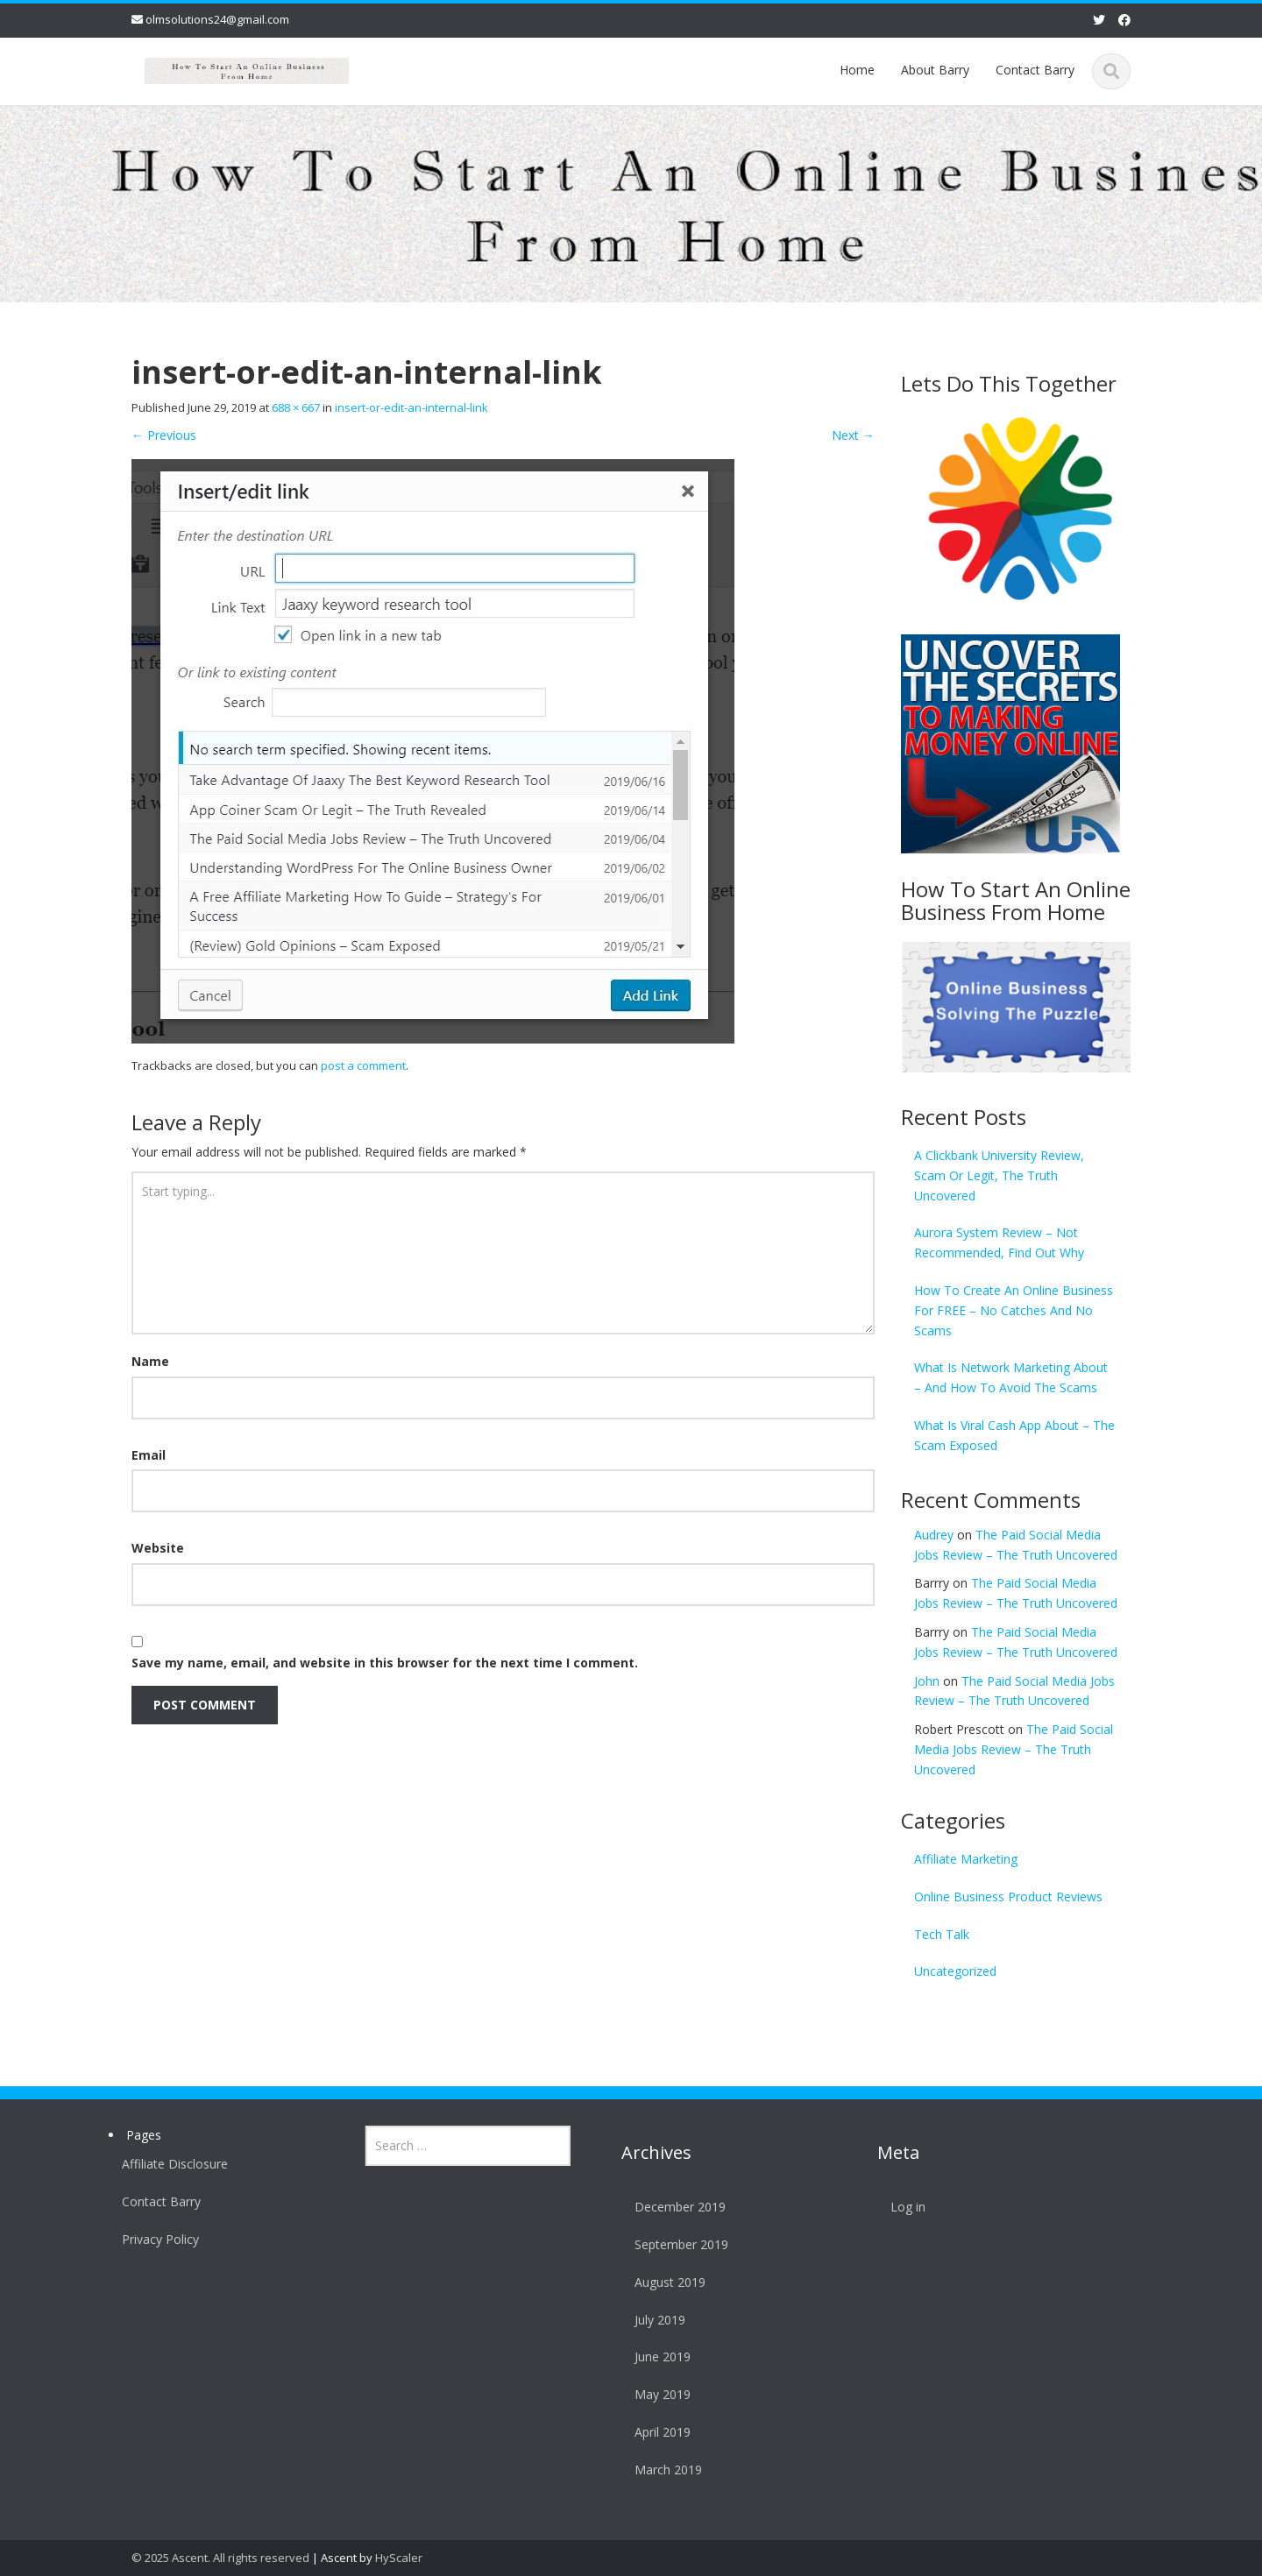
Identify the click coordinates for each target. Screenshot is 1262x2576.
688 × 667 (296, 407)
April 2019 (655, 2432)
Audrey (934, 1534)
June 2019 (655, 2356)
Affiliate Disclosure (168, 2163)
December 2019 (673, 2206)
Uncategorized (955, 1971)
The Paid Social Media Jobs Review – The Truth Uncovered (1013, 1749)
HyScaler (398, 2557)
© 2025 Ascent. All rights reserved (220, 2557)
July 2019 (652, 2319)
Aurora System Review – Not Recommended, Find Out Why (999, 1242)
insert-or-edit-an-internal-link (411, 407)
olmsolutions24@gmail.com (217, 19)
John (926, 1681)
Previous (163, 435)
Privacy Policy (153, 2239)
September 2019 (674, 2244)
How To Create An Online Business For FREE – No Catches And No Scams (1013, 1310)
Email (148, 1455)
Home (857, 69)
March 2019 (661, 2469)
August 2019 (662, 2282)
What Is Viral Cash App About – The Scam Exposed (1014, 1435)
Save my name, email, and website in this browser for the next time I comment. (384, 1662)
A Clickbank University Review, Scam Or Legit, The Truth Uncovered (999, 1175)
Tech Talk (941, 1934)
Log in (901, 2206)
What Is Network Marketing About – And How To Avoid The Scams (1011, 1377)
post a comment (363, 1065)
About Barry (935, 69)
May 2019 (655, 2394)
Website (157, 1547)
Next (853, 435)
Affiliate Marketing (965, 1859)
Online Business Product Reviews (1008, 1896)
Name (150, 1361)
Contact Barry (1035, 69)
